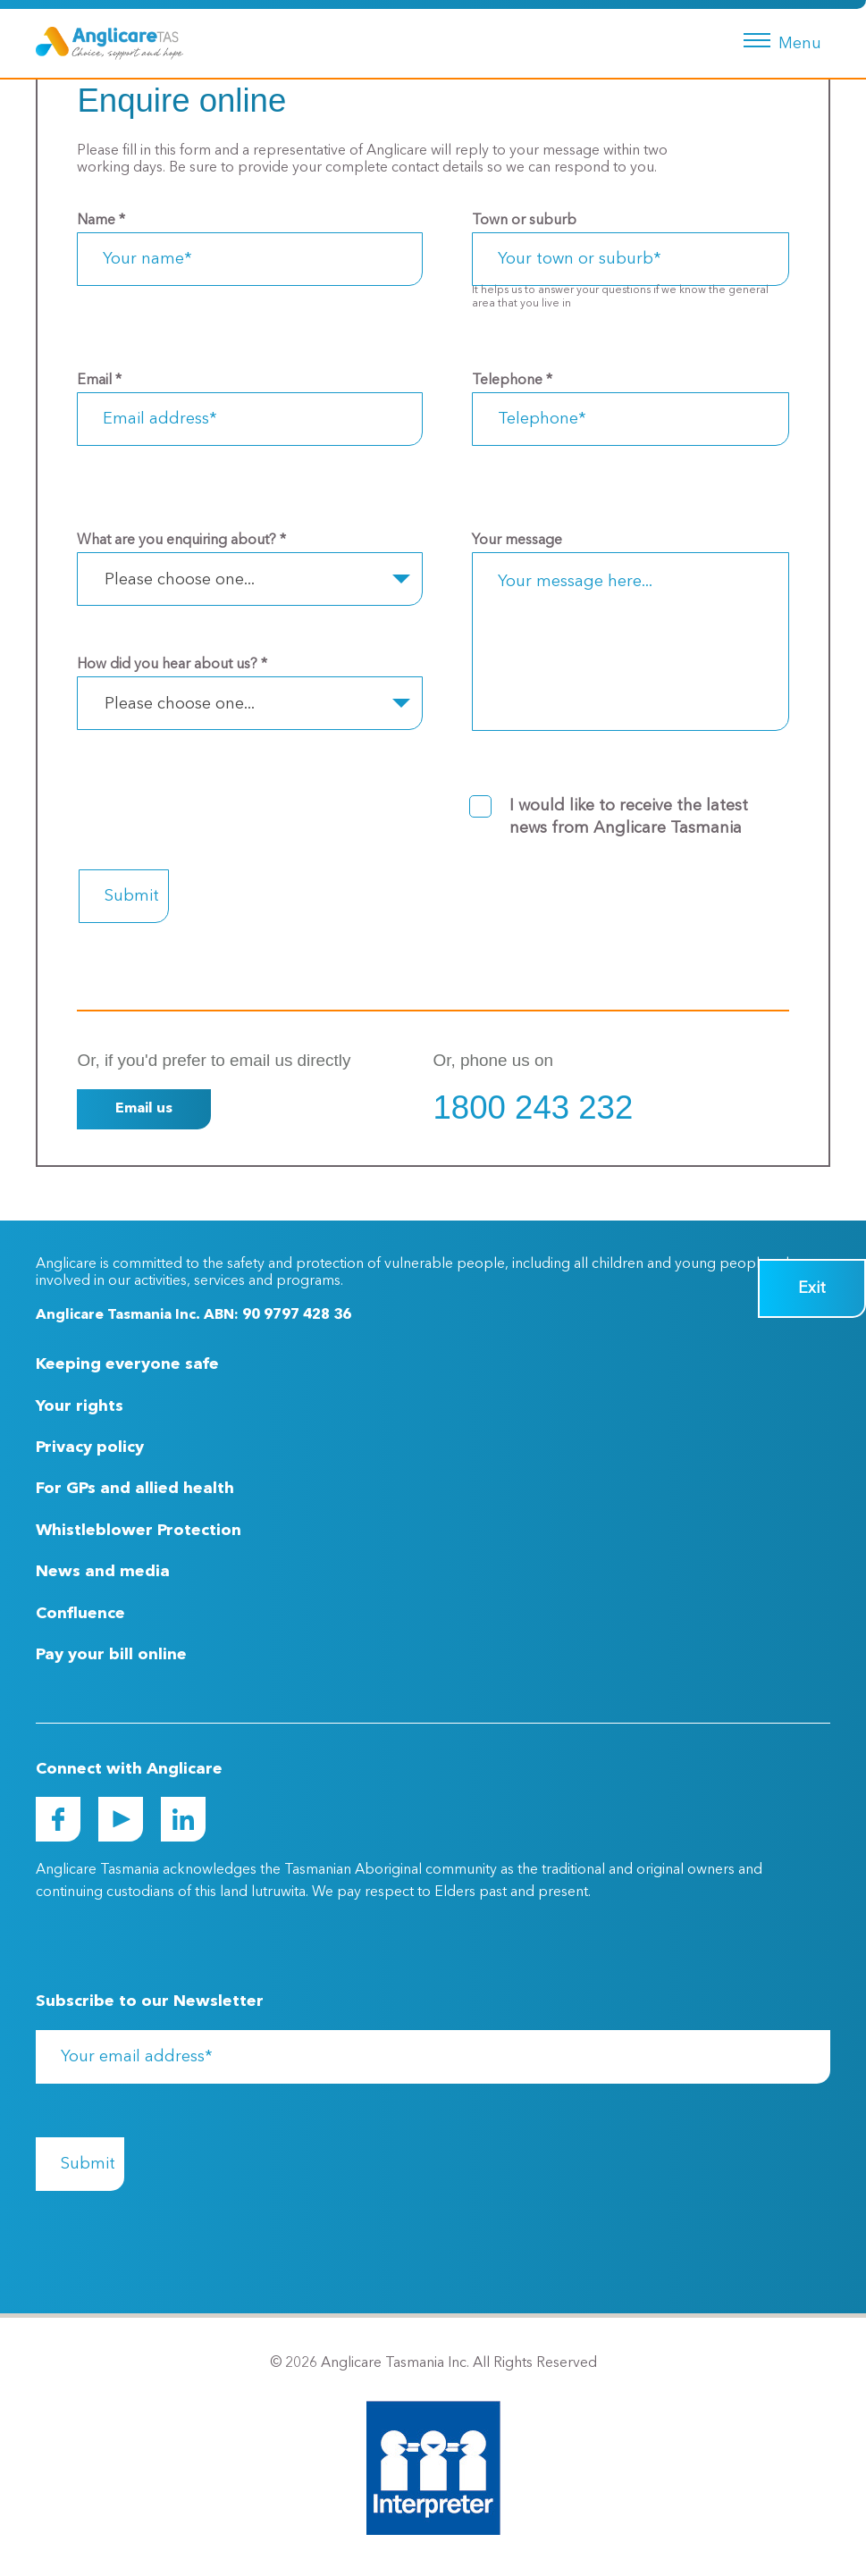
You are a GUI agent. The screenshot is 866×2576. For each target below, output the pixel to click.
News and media (103, 1572)
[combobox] (249, 579)
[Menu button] (778, 38)
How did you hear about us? (172, 665)
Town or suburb (524, 221)
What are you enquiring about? (181, 540)
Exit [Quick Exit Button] (812, 1288)
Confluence (80, 1614)
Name (101, 221)
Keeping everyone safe (127, 1364)
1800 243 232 (533, 1107)
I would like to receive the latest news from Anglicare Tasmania (628, 817)
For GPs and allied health (135, 1489)
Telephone (512, 380)
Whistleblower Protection (138, 1531)
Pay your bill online (111, 1655)
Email (99, 380)
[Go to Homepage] (109, 43)
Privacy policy (90, 1447)
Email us (143, 1109)
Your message (517, 540)
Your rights (79, 1406)
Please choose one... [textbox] (180, 580)
